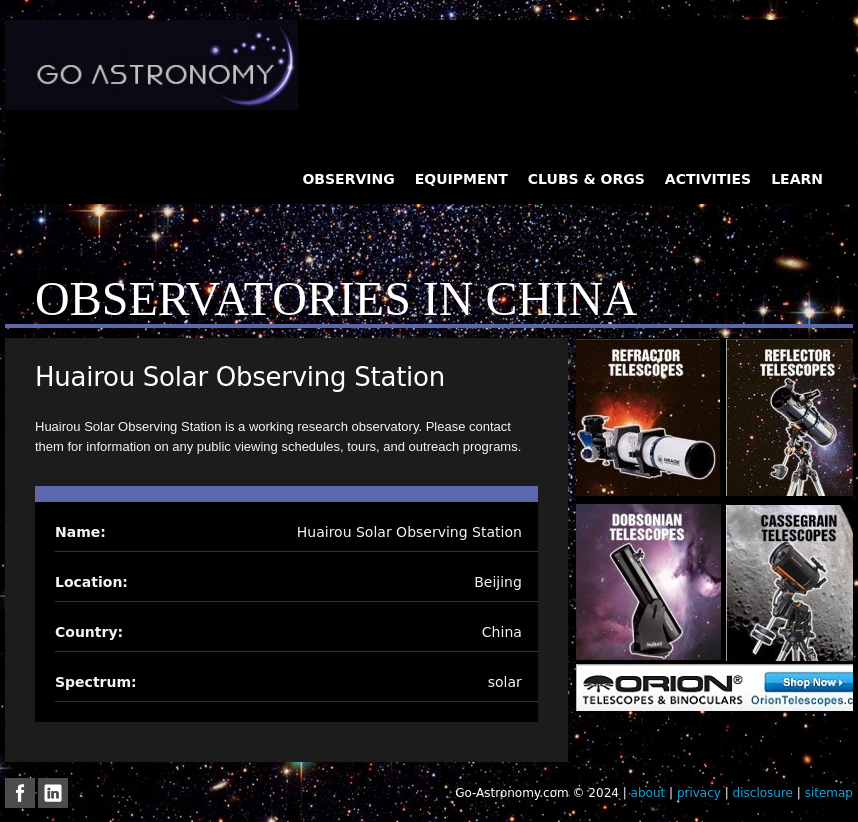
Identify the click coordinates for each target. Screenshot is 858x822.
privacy (699, 793)
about (648, 793)
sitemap (829, 793)
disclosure (763, 793)
